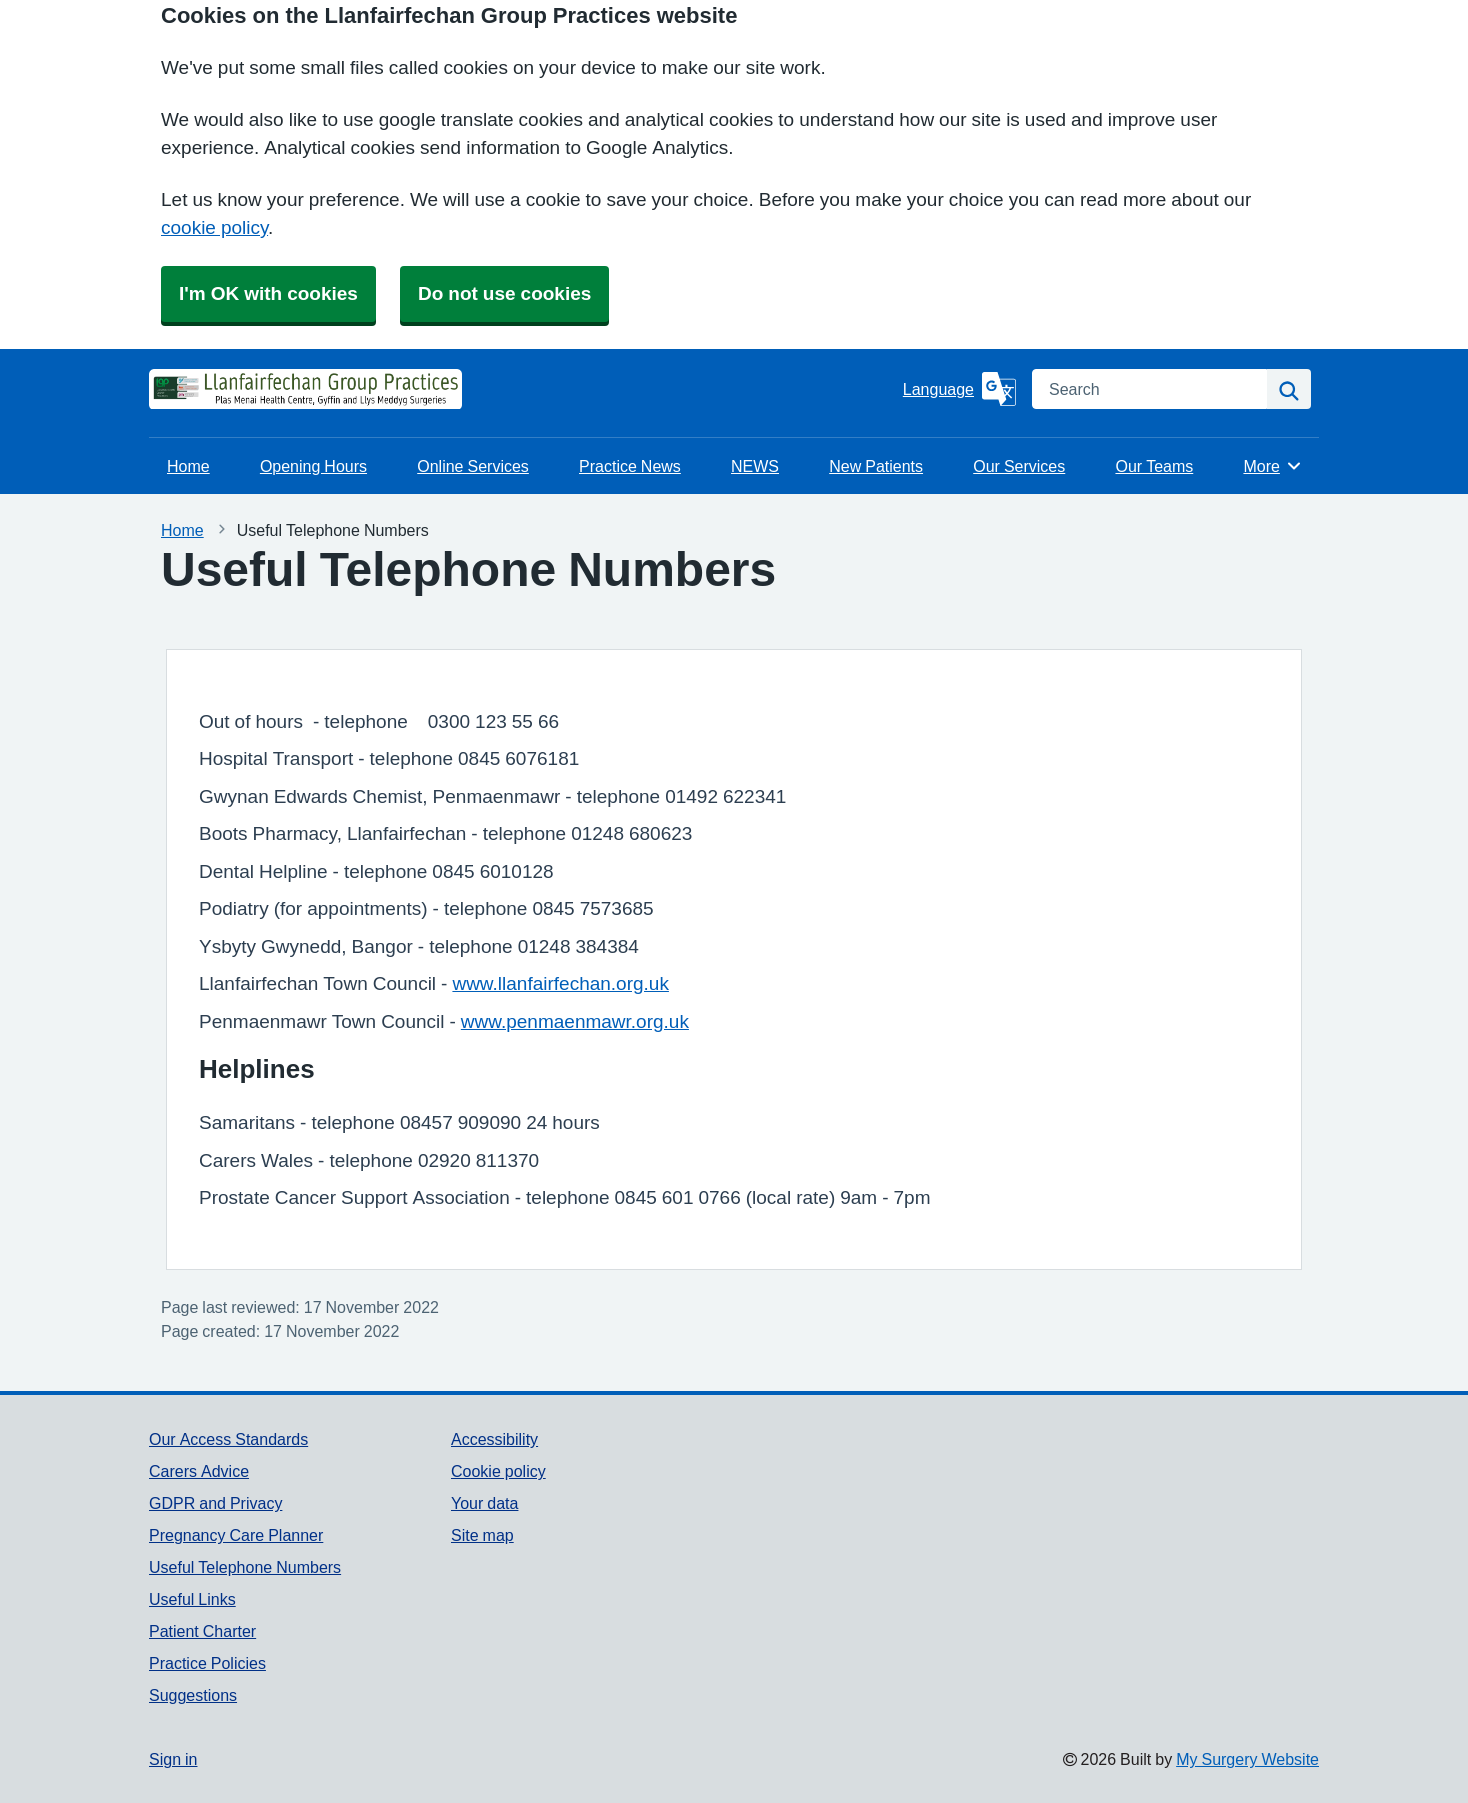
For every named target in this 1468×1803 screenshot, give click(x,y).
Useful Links (192, 1599)
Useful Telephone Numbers (245, 1567)
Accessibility (494, 1439)
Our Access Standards (228, 1439)
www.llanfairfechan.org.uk (560, 983)
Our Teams (1154, 466)
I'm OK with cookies (268, 293)
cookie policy (214, 227)
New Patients (876, 466)
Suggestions (193, 1695)
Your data (484, 1503)
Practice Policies (207, 1663)
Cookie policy (498, 1471)
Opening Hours (313, 466)
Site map (482, 1535)
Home (188, 466)
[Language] (959, 389)
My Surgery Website (1247, 1759)
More (1272, 466)
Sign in (173, 1759)
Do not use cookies (504, 293)
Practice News (630, 466)
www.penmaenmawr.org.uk (575, 1021)
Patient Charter (202, 1631)
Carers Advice (199, 1471)
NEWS (755, 466)
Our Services (1019, 466)
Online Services (473, 466)
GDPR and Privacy (215, 1503)
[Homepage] (199, 389)
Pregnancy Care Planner (236, 1535)
